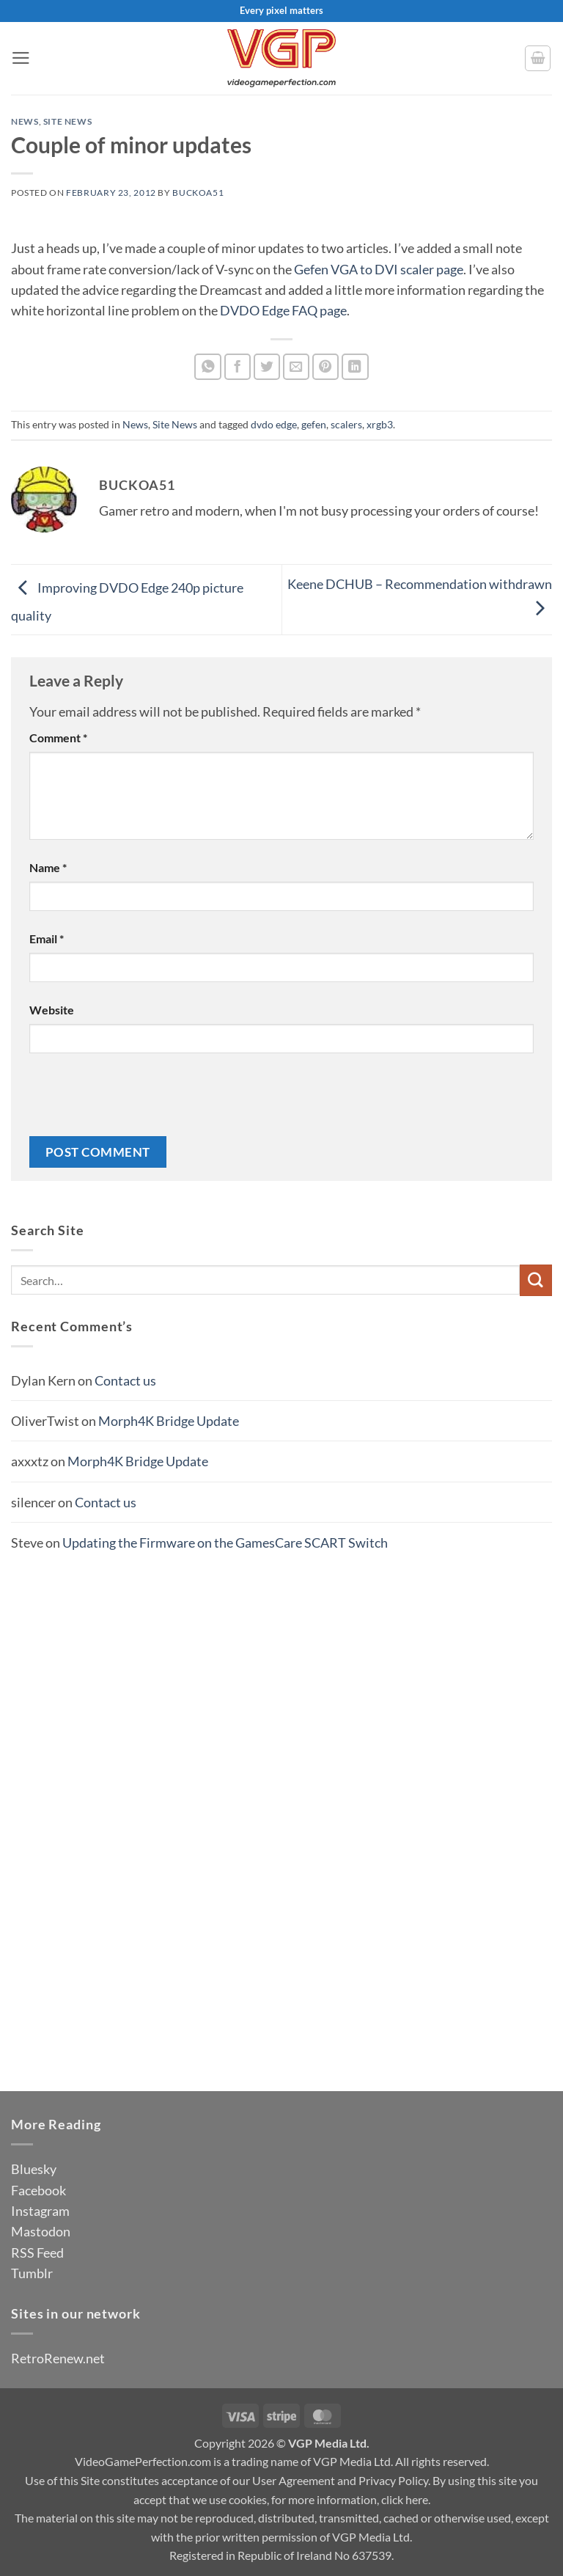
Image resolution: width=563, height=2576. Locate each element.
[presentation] (140, 1100)
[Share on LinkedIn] (355, 367)
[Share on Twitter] (267, 367)
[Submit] (536, 1280)
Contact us (125, 1380)
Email (46, 938)
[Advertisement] (281, 1802)
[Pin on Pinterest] (325, 367)
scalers (346, 424)
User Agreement (293, 2480)
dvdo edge (274, 424)
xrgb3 (380, 424)
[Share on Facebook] (237, 367)
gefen (313, 424)
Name (48, 867)
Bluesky (33, 2169)
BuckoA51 (198, 192)
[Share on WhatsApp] (207, 367)
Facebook (38, 2190)
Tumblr (32, 2273)
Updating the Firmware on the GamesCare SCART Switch (225, 1542)
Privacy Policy (393, 2480)
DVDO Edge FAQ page (283, 310)
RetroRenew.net (58, 2358)
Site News (67, 121)
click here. (405, 2499)
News (25, 121)
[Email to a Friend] (296, 367)
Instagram (40, 2211)
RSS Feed (37, 2252)
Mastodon (40, 2231)
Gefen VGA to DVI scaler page (378, 269)
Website (51, 1010)
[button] (21, 58)
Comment (58, 737)
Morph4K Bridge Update (168, 1421)
